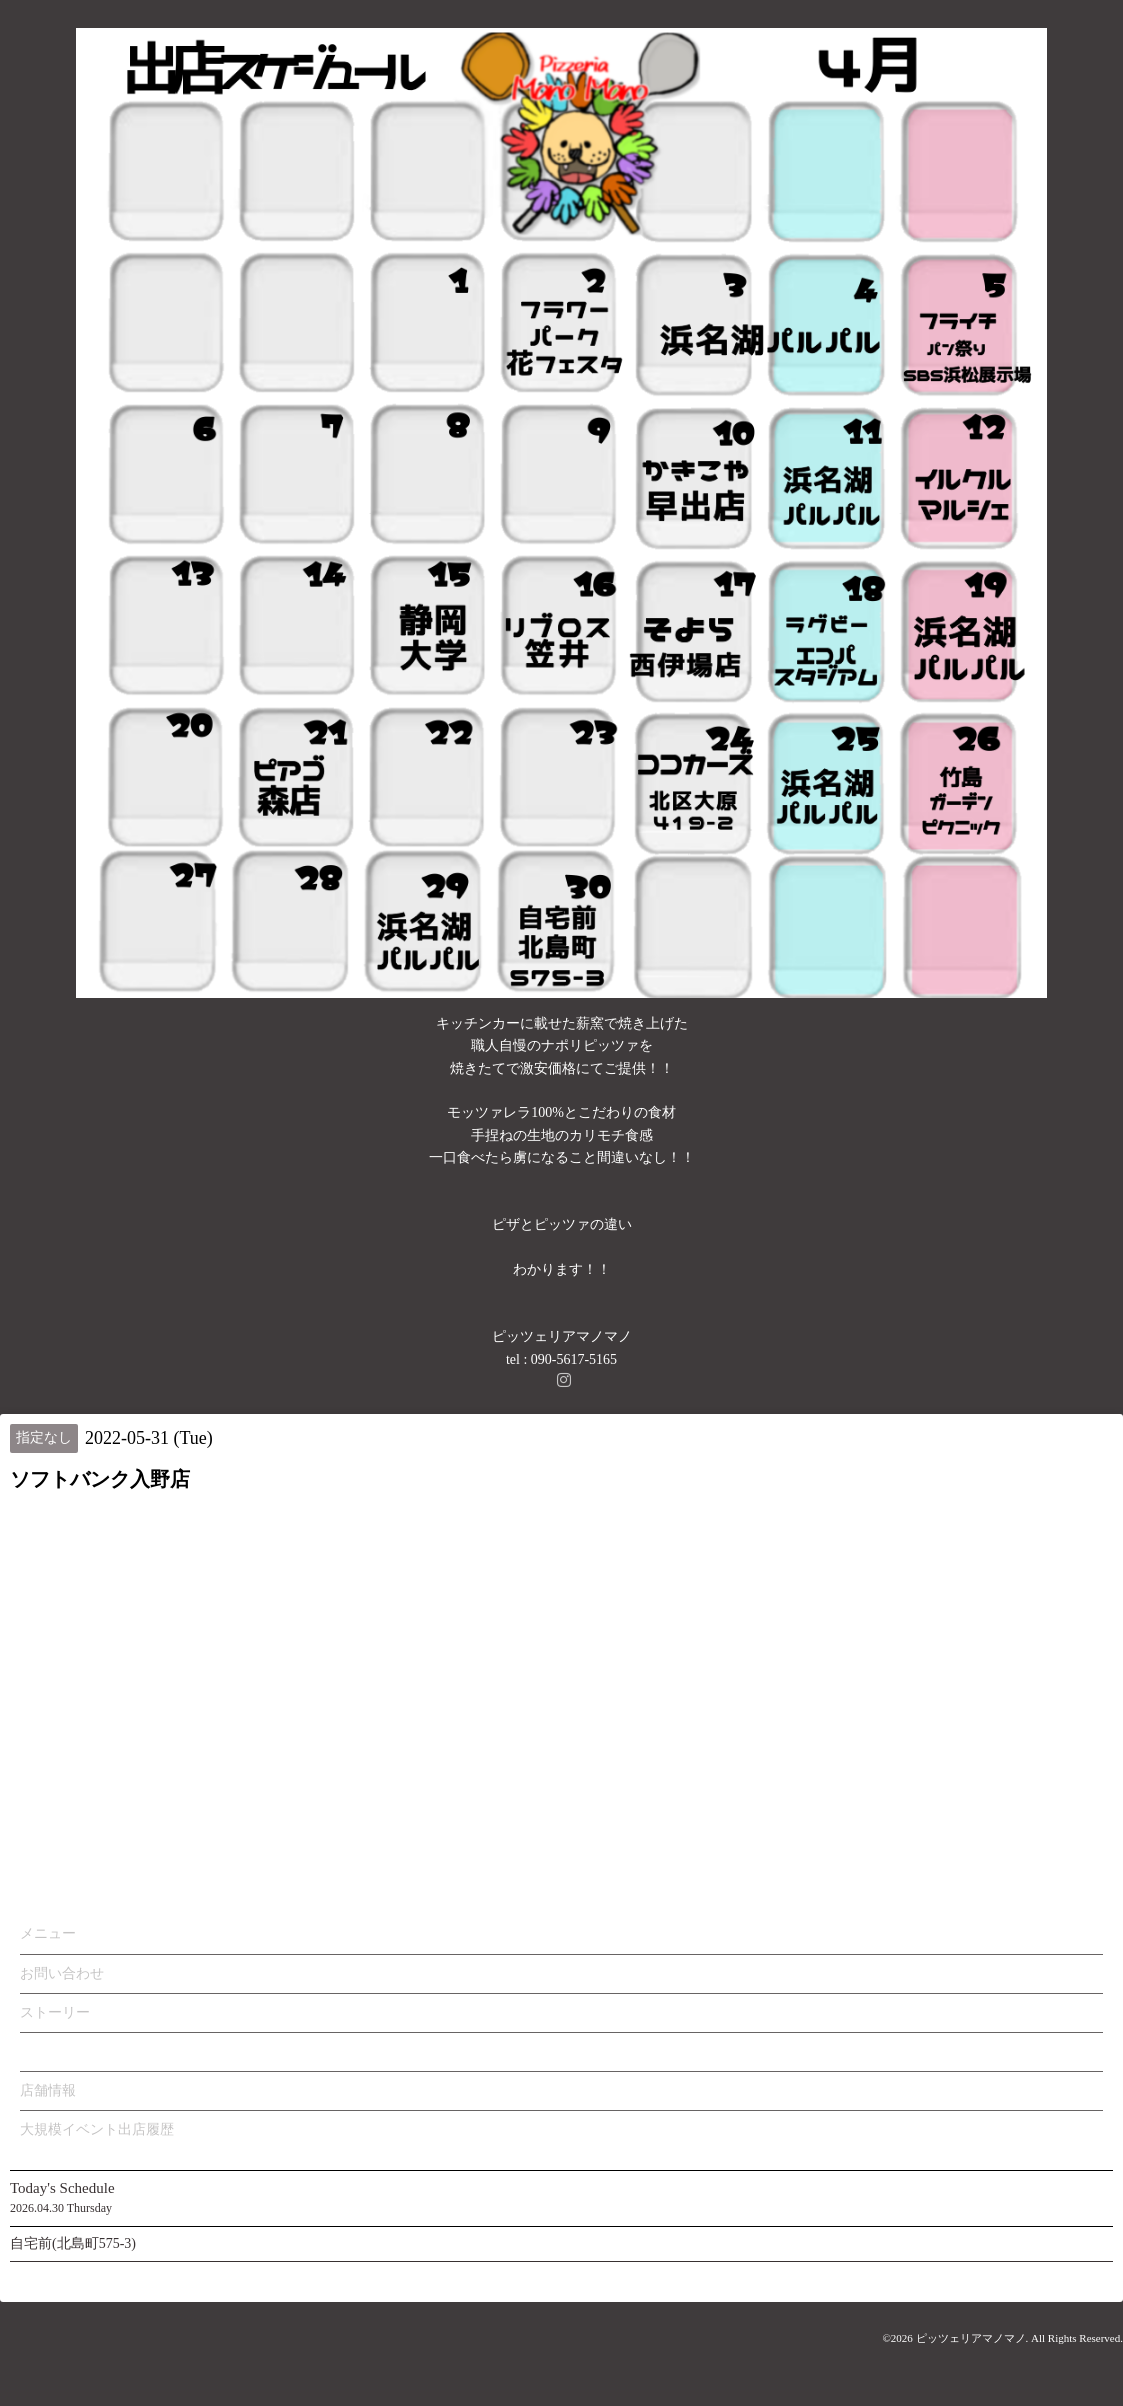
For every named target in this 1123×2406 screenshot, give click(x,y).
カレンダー (55, 2051)
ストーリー (55, 2012)
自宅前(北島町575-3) (73, 2243)
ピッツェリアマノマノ (971, 2338)
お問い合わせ (62, 1973)
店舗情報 (48, 2090)
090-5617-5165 (574, 1359)
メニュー (48, 1933)
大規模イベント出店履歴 (97, 2129)
